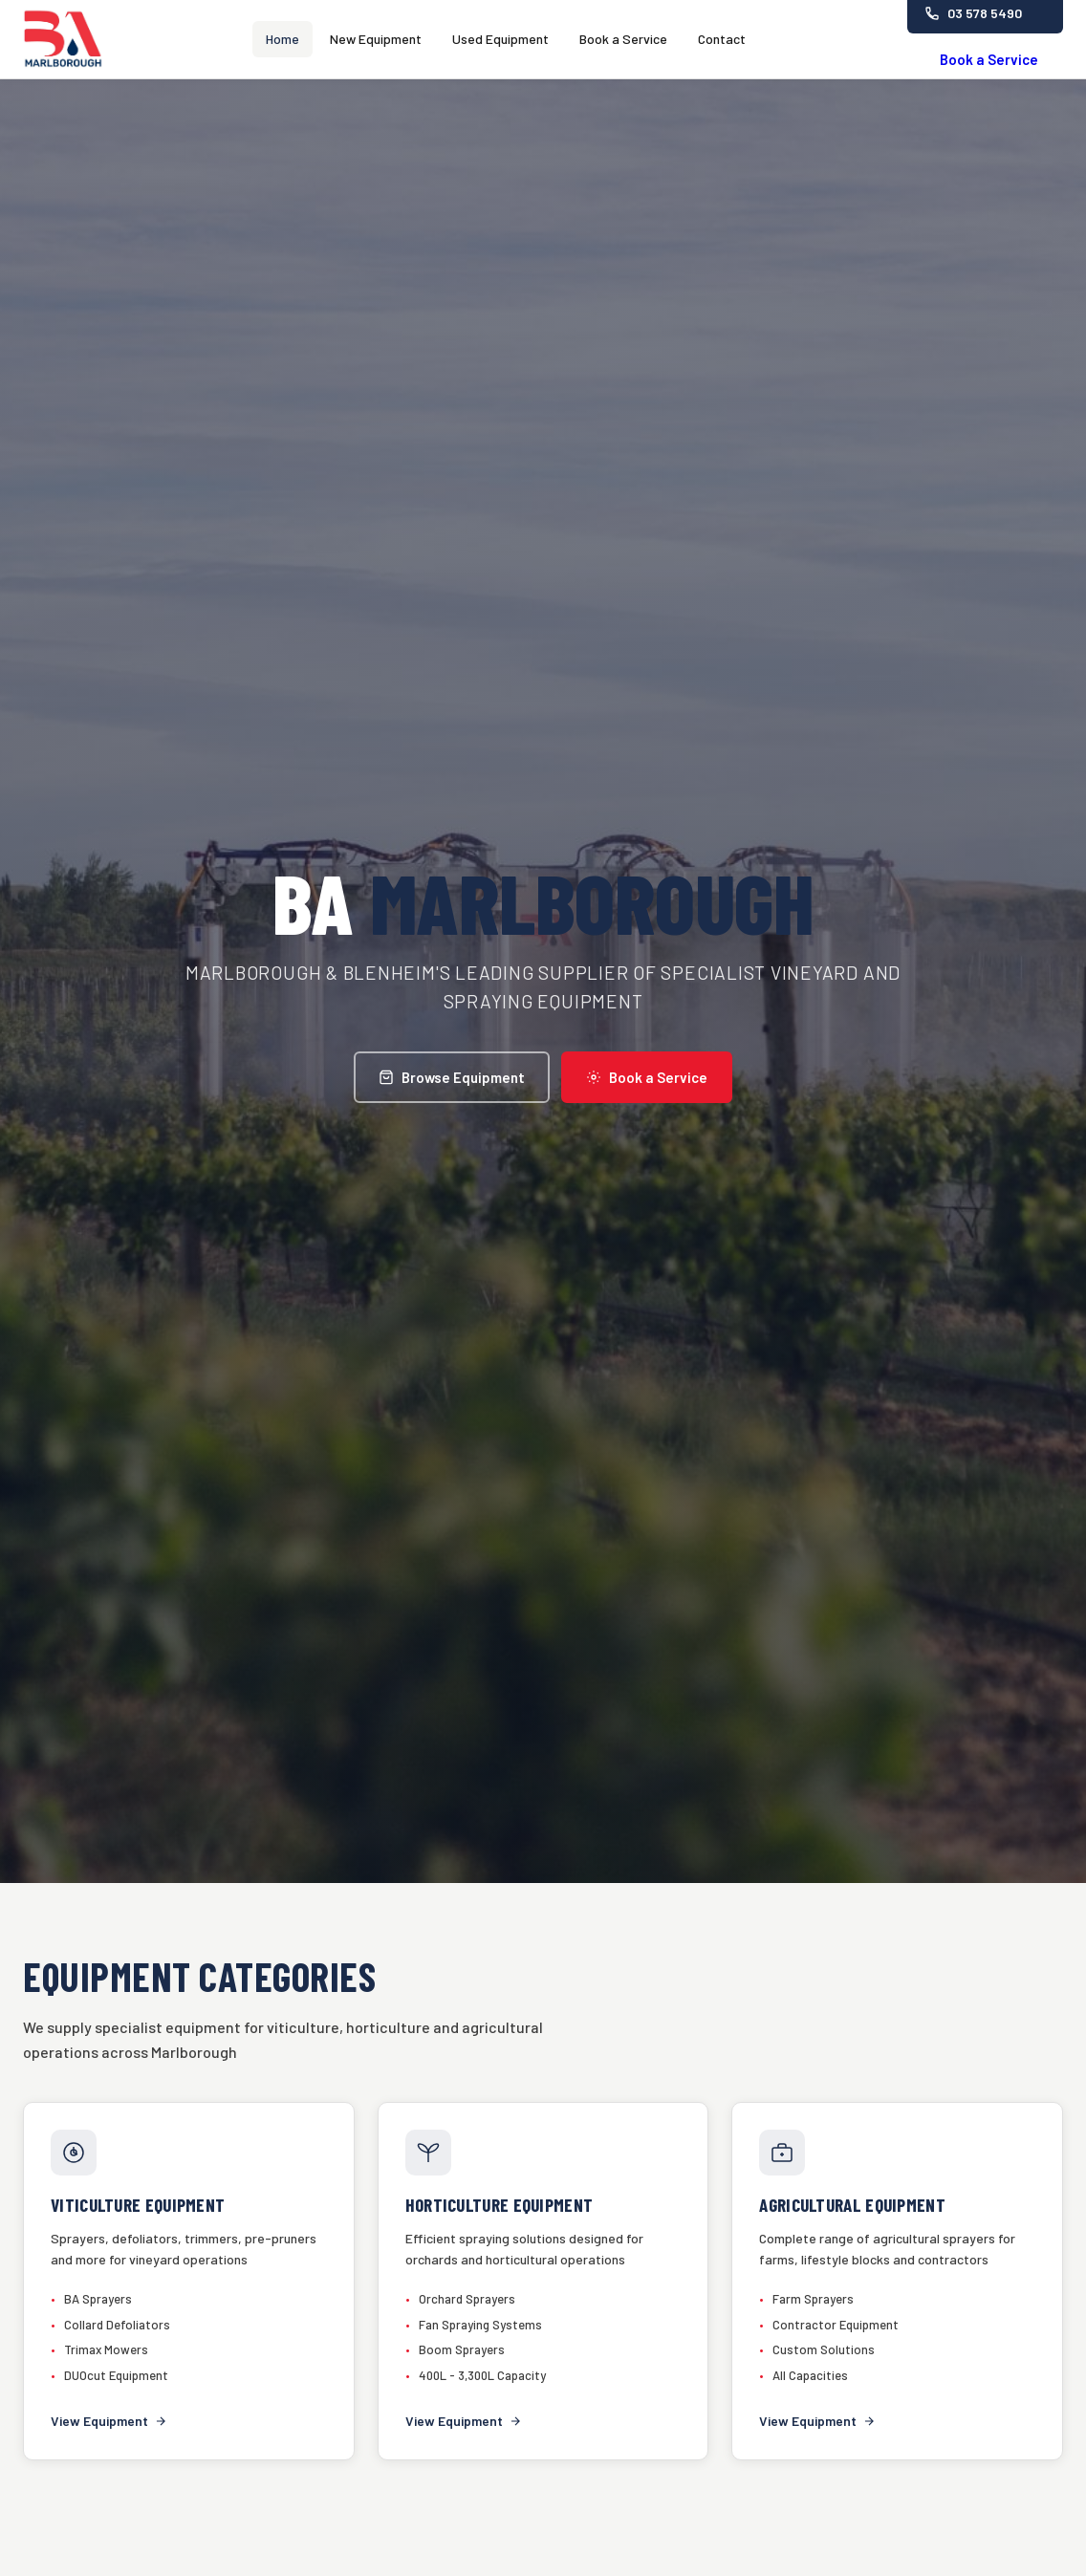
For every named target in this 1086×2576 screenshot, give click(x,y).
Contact (722, 39)
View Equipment (109, 2421)
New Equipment (376, 39)
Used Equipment (500, 39)
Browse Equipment (452, 1077)
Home (282, 39)
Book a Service (623, 39)
